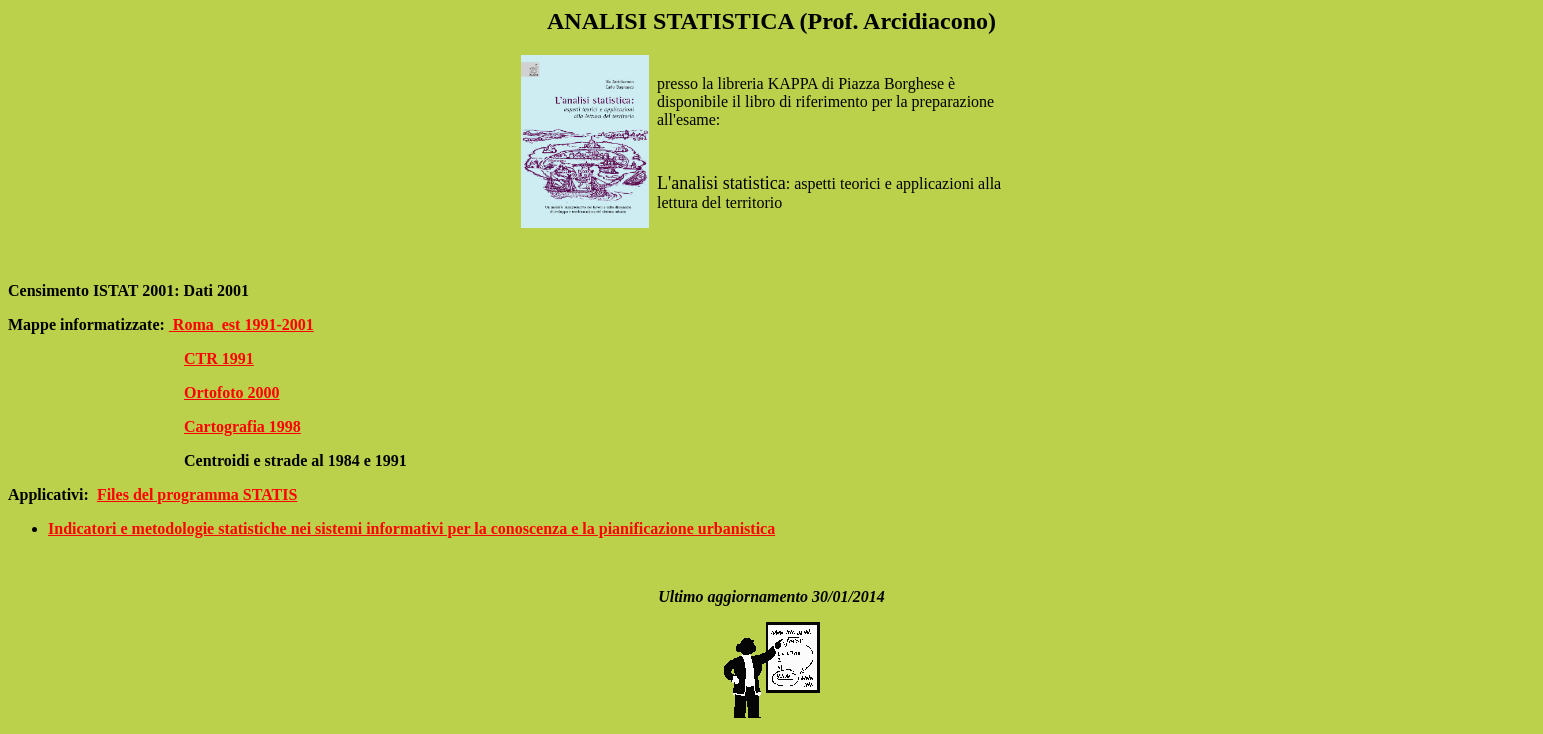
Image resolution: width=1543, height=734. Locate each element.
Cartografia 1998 (242, 426)
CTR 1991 (219, 358)
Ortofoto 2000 (232, 392)
